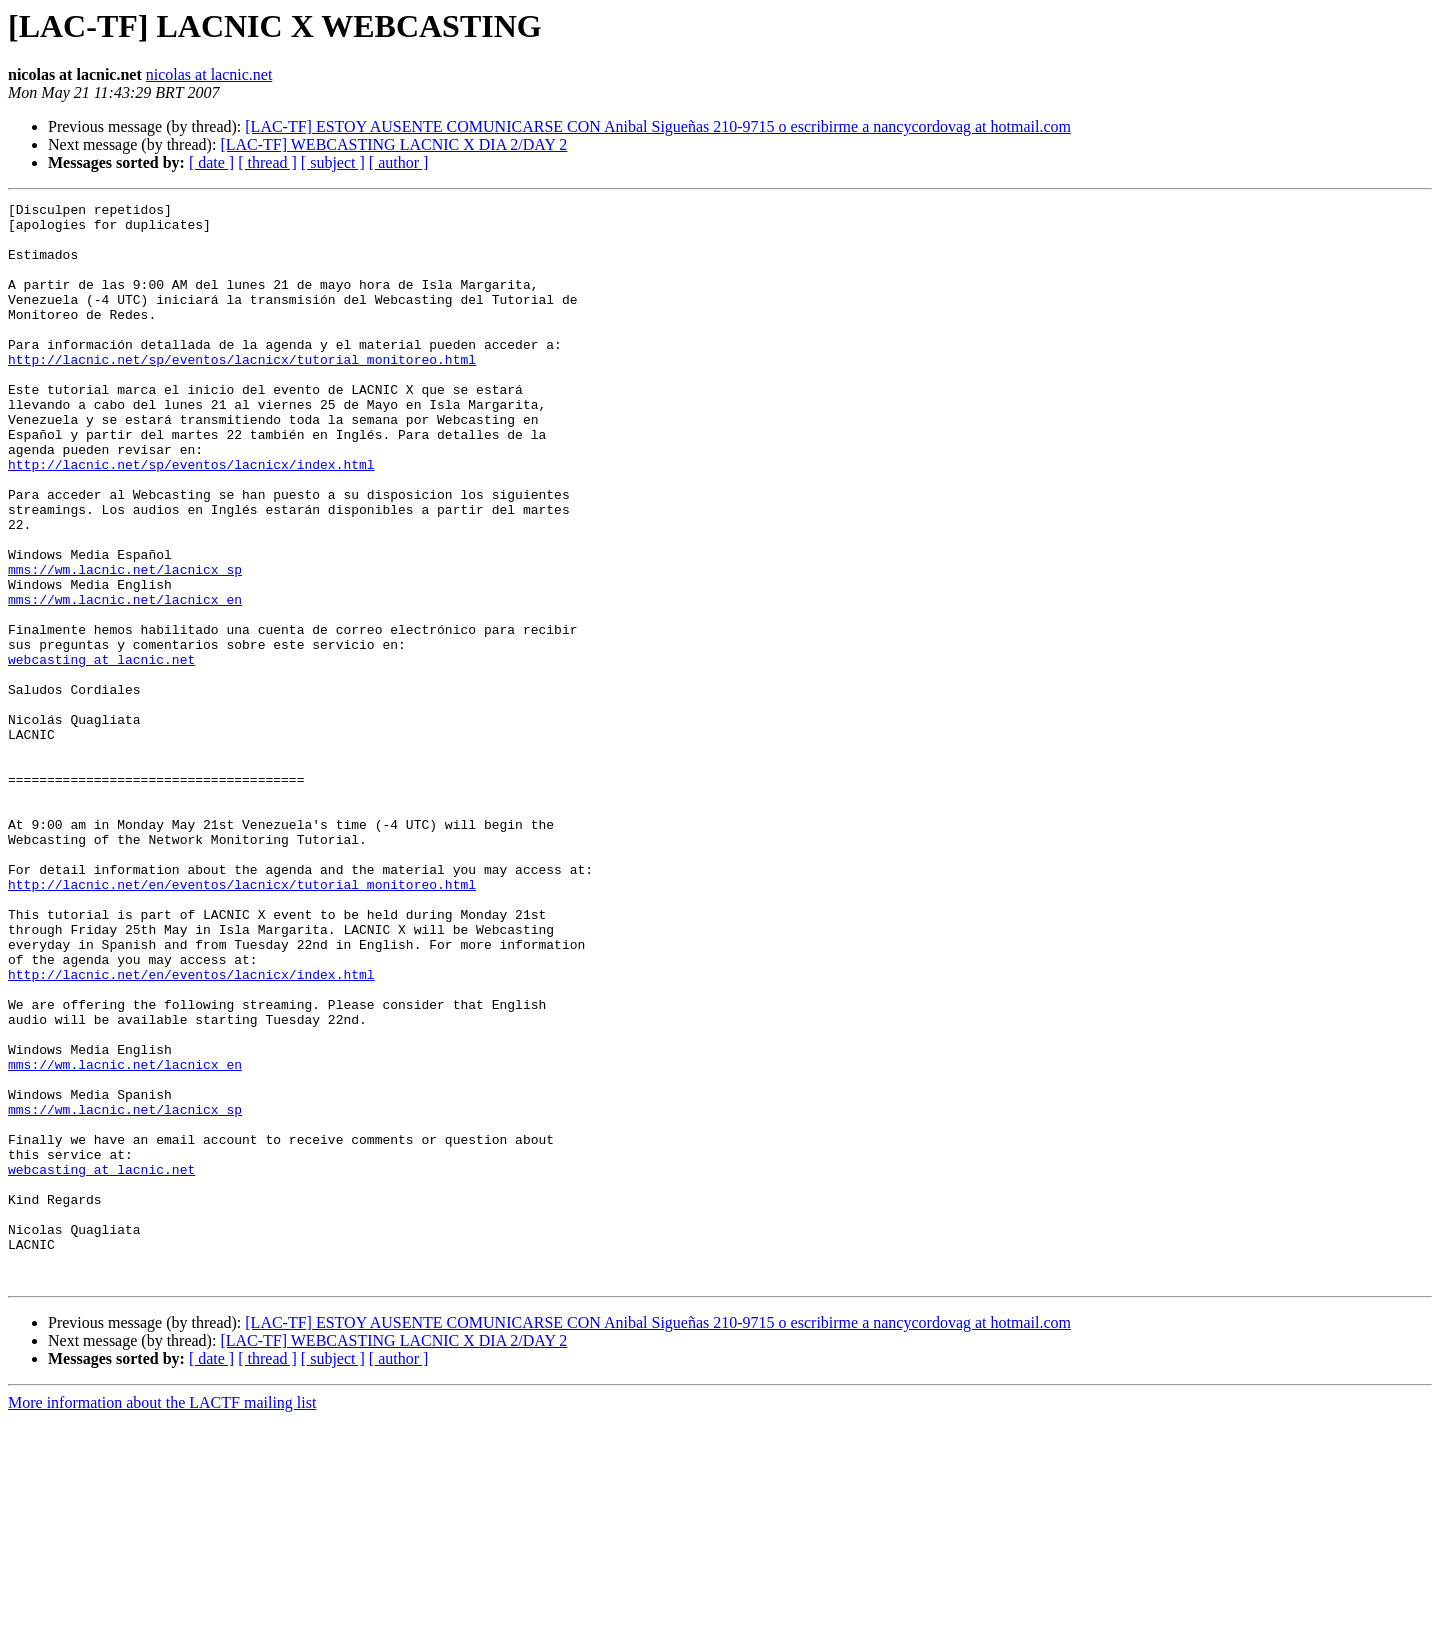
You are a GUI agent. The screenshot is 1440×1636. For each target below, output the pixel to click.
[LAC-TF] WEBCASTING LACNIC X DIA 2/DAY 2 (393, 144)
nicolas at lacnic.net (209, 74)
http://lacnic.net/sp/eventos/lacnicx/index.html (191, 518)
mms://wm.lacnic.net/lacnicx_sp (125, 644)
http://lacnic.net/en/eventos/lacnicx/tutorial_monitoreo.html (242, 1022)
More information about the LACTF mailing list (162, 1618)
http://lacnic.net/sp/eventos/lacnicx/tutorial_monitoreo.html (242, 392)
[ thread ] (267, 162)
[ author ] (399, 162)
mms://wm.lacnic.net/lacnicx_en (125, 680)
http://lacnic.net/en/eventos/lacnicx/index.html (191, 1130)
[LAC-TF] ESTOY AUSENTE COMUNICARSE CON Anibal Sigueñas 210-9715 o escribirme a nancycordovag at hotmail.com (658, 126)
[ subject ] (333, 162)
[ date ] (211, 162)
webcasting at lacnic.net (101, 752)
